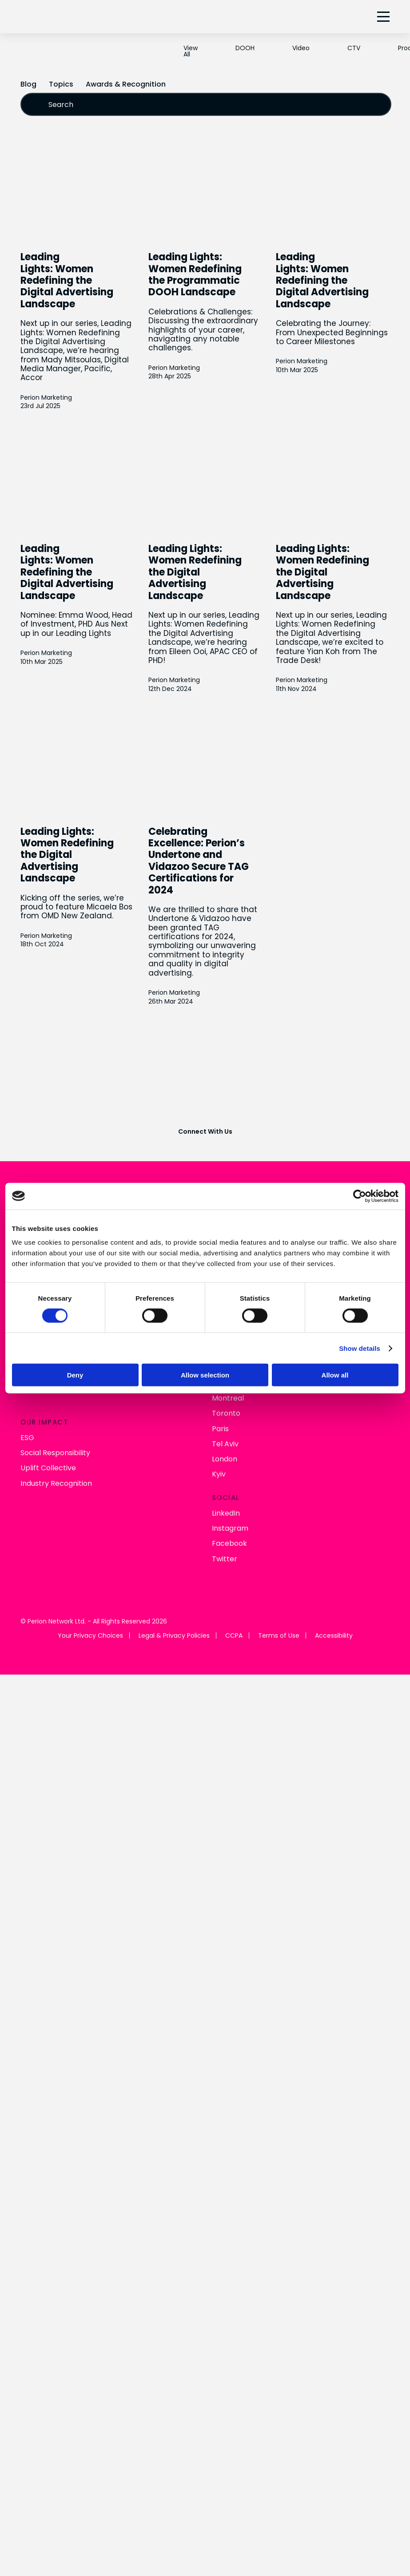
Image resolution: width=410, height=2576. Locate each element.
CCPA (234, 1635)
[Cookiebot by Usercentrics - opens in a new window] (359, 1196)
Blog (28, 84)
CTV (353, 48)
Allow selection (205, 1375)
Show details (359, 1348)
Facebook (229, 1544)
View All (190, 51)
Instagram (230, 1529)
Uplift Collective (48, 1468)
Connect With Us (205, 1131)
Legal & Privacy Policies (174, 1635)
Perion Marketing (46, 397)
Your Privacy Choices (90, 1635)
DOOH (245, 48)
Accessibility (334, 1635)
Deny (75, 1375)
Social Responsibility (55, 1453)
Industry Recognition (56, 1483)
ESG (27, 1438)
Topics (61, 84)
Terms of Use (278, 1635)
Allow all (335, 1375)
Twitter (224, 1559)
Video (301, 48)
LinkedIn (226, 1513)
